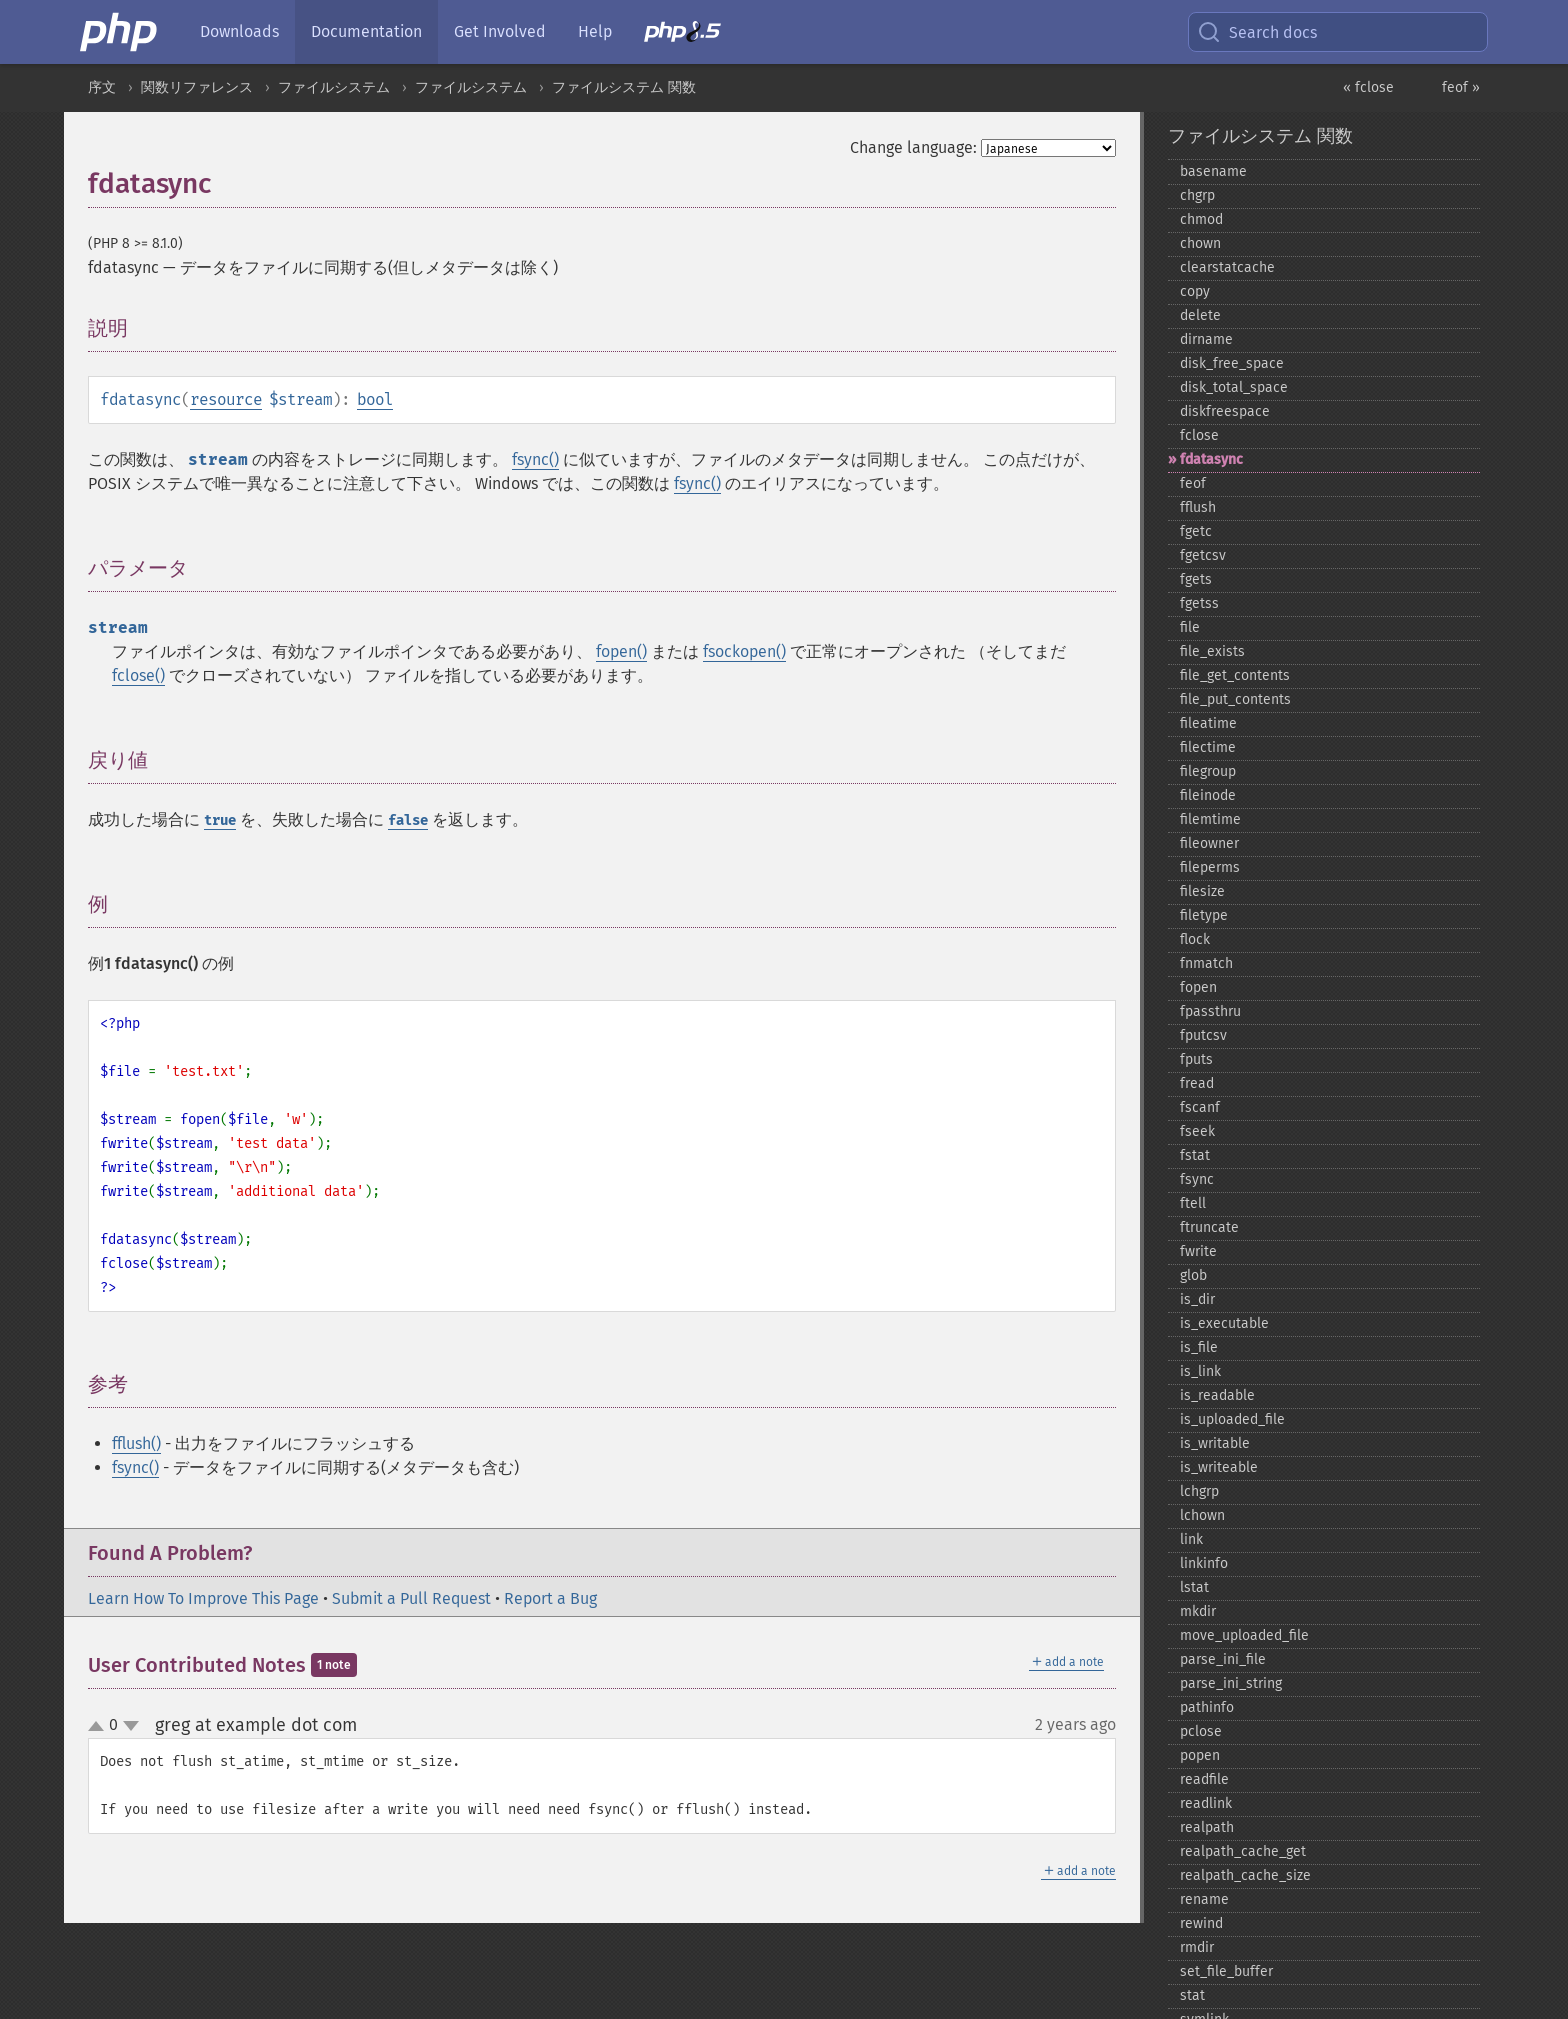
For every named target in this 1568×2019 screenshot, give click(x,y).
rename (1204, 1899)
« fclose (1368, 87)
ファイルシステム (334, 87)
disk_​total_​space (1234, 387)
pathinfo (1207, 1707)
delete (1200, 315)
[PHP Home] (120, 32)
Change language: (913, 147)
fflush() (136, 1443)
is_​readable (1217, 1395)
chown (1200, 243)
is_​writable (1215, 1443)
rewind (1201, 1923)
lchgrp (1199, 1491)
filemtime (1210, 819)
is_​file (1199, 1347)
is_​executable (1224, 1323)
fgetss (1199, 603)
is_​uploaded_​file (1232, 1419)
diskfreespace (1225, 411)
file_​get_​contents (1235, 675)
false (408, 820)
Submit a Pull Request (411, 1598)
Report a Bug (550, 1598)
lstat (1194, 1587)
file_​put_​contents (1235, 699)
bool (375, 399)
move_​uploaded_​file (1244, 1635)
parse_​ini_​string (1231, 1683)
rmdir (1197, 1947)
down (131, 1726)
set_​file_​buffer (1226, 1971)
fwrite (1198, 1251)
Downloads (239, 31)
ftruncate (1209, 1227)
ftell (1193, 1203)
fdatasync (1211, 459)
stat (1192, 1995)
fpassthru (1210, 1011)
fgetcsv (1203, 555)
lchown (1202, 1515)
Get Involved (500, 31)
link (1191, 1539)
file (1190, 627)
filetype (1204, 915)
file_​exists (1212, 651)
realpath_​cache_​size (1245, 1875)
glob (1193, 1275)
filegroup (1208, 771)
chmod (1201, 219)
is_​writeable (1219, 1467)
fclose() (138, 675)
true (220, 820)
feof (1193, 483)
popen (1200, 1755)
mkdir (1198, 1611)
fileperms (1210, 867)
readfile (1204, 1779)
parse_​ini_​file (1223, 1659)
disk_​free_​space (1232, 363)
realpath (1207, 1827)
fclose (1199, 435)
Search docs (1257, 32)
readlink (1206, 1803)
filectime (1208, 747)
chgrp (1197, 195)
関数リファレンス (197, 87)
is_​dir (1197, 1299)
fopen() (621, 651)
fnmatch (1206, 963)
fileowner (1209, 843)
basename (1213, 171)
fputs (1196, 1059)
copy (1195, 291)
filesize (1202, 891)
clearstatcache (1227, 267)
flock (1195, 939)
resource (226, 399)
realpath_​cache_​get (1243, 1851)
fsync (1197, 1179)
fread (1197, 1083)
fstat (1195, 1155)
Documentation (366, 31)
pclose (1201, 1731)
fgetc (1196, 531)
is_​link (1200, 1371)
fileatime (1208, 723)
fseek (1197, 1131)
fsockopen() (744, 651)
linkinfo (1204, 1563)
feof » (1461, 87)
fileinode (1208, 795)
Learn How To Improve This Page (203, 1598)
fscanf (1200, 1107)
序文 (102, 87)
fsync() (535, 459)
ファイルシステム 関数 (624, 87)
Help (595, 31)
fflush (1198, 507)
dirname (1206, 339)
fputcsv (1203, 1035)
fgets (1196, 579)
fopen (1198, 987)
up (100, 1727)
